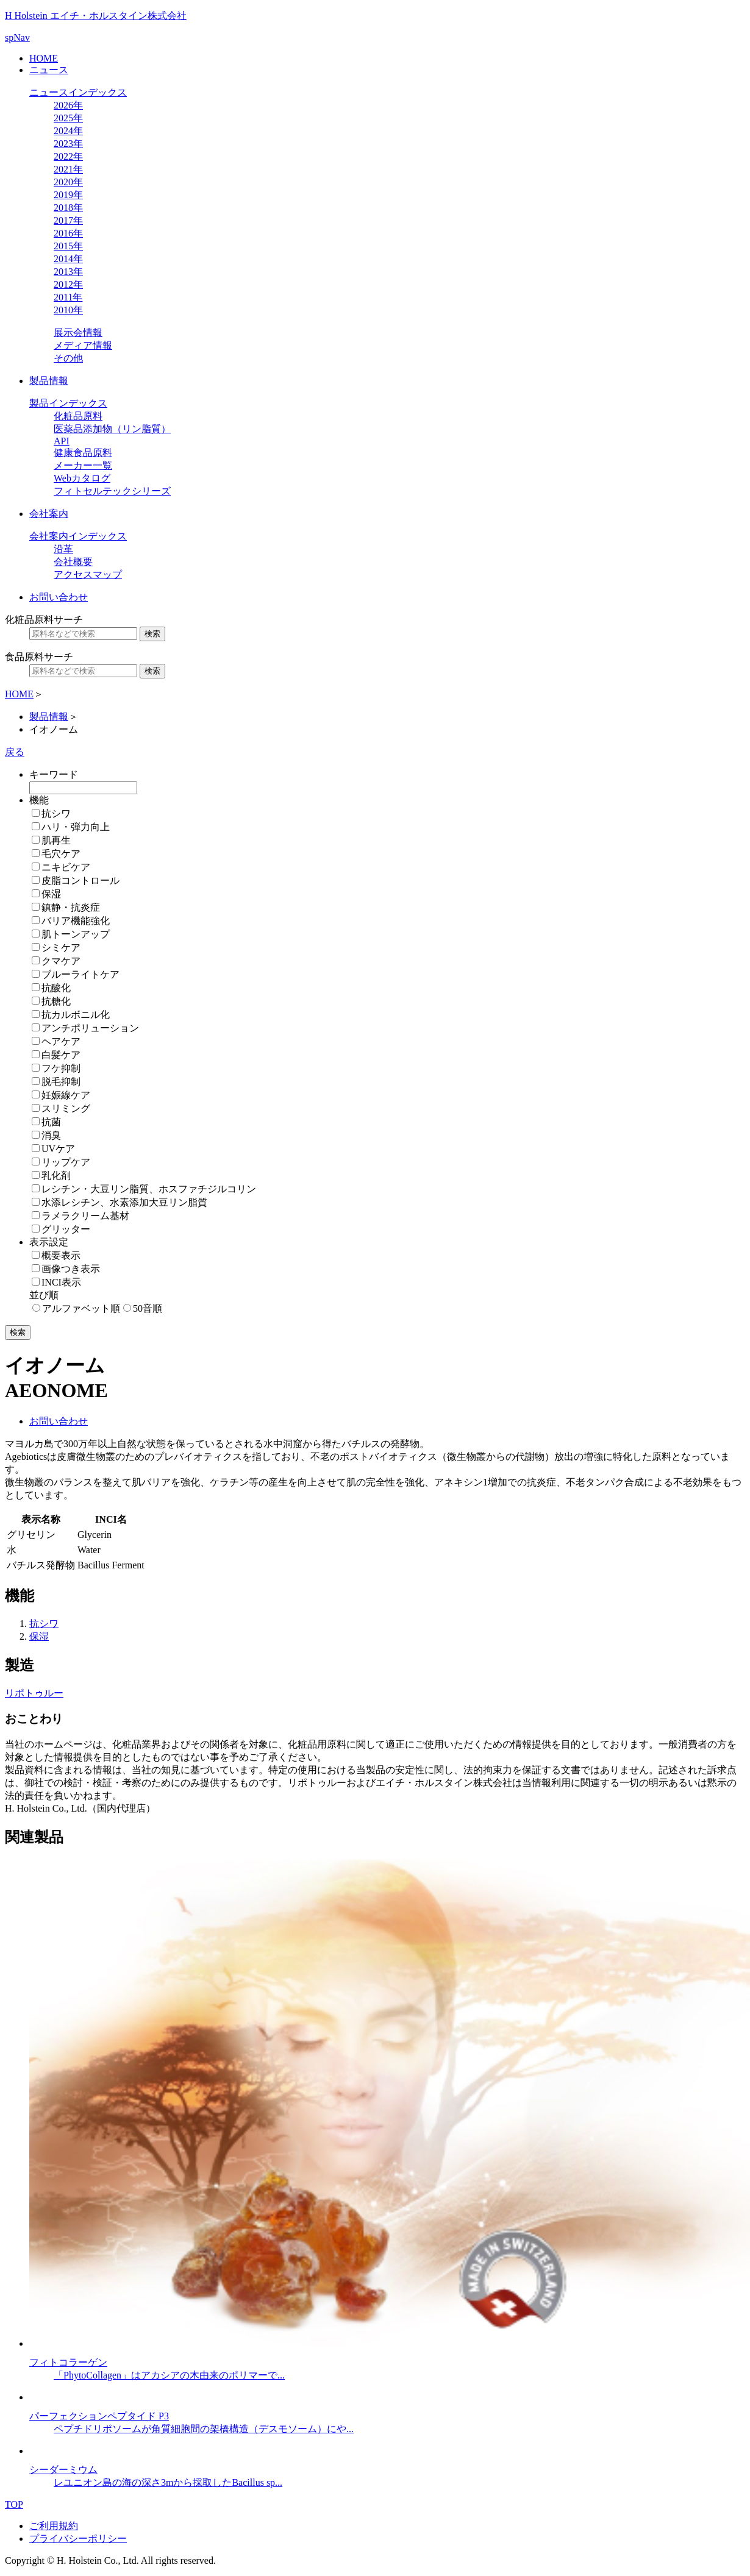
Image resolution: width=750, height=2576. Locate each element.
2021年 (68, 169)
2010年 (68, 310)
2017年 (68, 220)
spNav (17, 37)
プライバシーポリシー (78, 2538)
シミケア (60, 947)
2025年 (68, 118)
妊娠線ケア (65, 1095)
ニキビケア (65, 867)
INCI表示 (61, 1282)
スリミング (65, 1108)
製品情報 (48, 380)
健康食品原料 (83, 452)
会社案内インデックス (78, 536)
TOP (14, 2504)
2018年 (68, 207)
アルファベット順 (81, 1308)
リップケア (65, 1162)
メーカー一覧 (83, 465)
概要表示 (60, 1255)
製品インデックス (68, 403)
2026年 (68, 105)
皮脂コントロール (80, 880)
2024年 (68, 131)
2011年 (68, 297)
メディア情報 (83, 345)
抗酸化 (56, 988)
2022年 (68, 156)
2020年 (68, 182)
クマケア (60, 961)
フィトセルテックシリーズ (112, 491)
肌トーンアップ (75, 934)
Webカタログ (82, 478)
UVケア (58, 1149)
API (62, 441)
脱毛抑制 (60, 1081)
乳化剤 (56, 1175)
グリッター (65, 1229)
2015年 (68, 246)
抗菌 (51, 1122)
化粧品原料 (78, 416)
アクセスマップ (88, 574)
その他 (68, 358)
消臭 (51, 1135)
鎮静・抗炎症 (70, 907)
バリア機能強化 (75, 921)
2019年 (68, 195)
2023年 (68, 143)
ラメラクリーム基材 (85, 1216)
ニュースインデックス (78, 92)
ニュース (48, 70)
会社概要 (73, 562)
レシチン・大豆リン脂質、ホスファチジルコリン (148, 1189)
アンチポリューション (90, 1028)
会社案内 (48, 513)
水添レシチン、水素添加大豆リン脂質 (124, 1202)
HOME (43, 58)
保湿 (51, 894)
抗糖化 (56, 1001)
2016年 (68, 233)
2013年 (68, 271)
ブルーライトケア (80, 974)
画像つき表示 (70, 1269)
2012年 (68, 284)
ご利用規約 (53, 2526)
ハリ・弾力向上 (75, 827)
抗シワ (56, 813)
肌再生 (56, 840)
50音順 (147, 1308)
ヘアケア (60, 1041)
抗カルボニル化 (75, 1014)
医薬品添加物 (112, 429)
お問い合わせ (58, 597)
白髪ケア (60, 1055)
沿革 (63, 549)
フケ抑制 (60, 1068)
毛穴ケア (60, 854)
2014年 (68, 259)
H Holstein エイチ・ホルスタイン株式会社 (96, 15)
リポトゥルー (34, 1693)
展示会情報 (78, 332)
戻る (14, 752)
